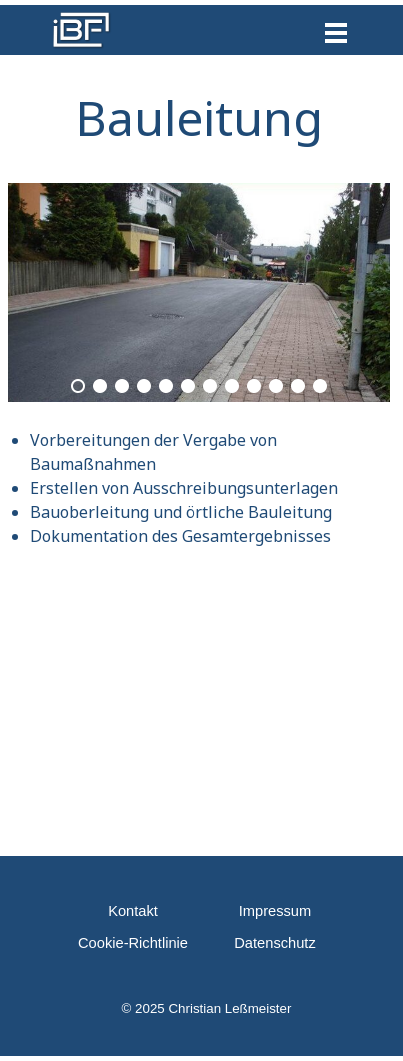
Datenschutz (274, 943)
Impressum (275, 911)
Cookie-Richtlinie (133, 943)
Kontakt (133, 911)
